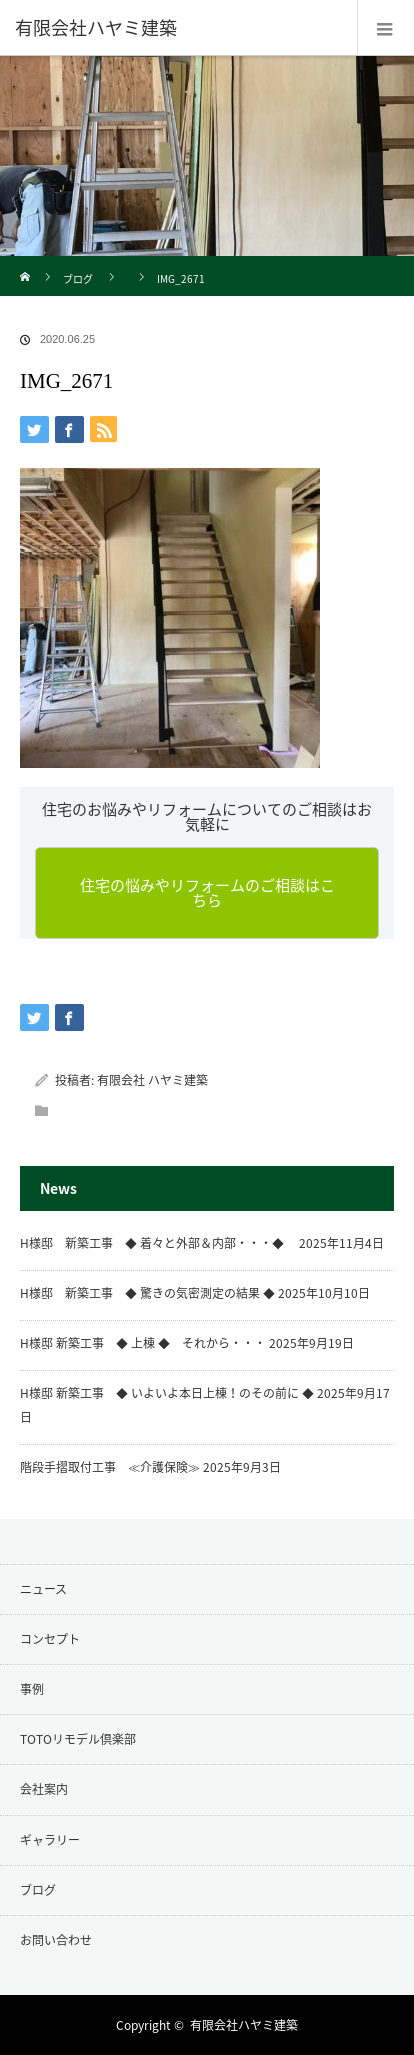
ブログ (78, 278)
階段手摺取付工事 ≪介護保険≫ (110, 1467)
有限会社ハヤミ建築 (244, 2025)
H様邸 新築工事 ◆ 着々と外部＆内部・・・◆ (158, 1243)
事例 (32, 1689)
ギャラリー (50, 1840)
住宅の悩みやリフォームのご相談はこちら (207, 892)
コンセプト (50, 1639)
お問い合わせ (56, 1940)
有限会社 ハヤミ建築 (152, 1080)
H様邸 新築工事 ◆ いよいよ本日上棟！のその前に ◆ (167, 1393)
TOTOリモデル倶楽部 (78, 1739)
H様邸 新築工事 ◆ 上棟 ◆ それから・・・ (143, 1343)
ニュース (43, 1589)
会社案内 (44, 1789)
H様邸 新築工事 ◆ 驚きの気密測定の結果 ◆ (147, 1293)
